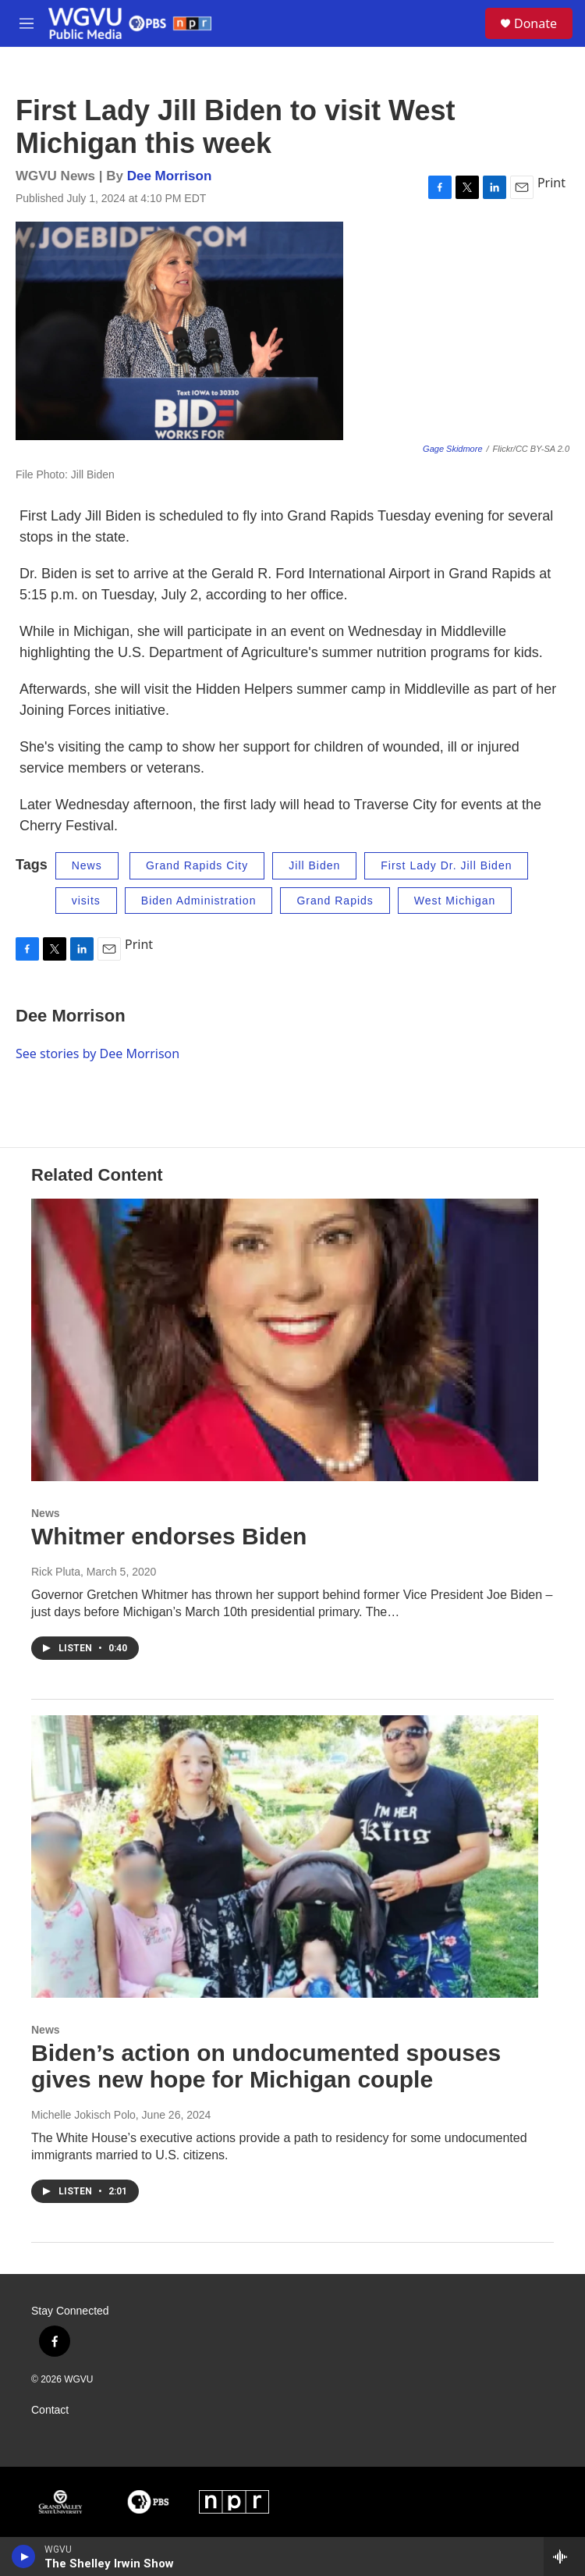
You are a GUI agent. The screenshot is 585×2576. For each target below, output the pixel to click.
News (87, 865)
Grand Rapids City (197, 865)
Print (551, 182)
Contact (50, 2410)
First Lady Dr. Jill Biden (446, 865)
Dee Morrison (169, 176)
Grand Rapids (334, 900)
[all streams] (564, 2556)
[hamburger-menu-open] (26, 23)
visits (86, 900)
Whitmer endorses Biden (169, 1536)
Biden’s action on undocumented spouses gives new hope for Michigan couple (266, 2066)
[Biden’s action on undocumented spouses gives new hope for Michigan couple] (284, 1856)
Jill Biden (314, 865)
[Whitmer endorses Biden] (284, 1340)
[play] (24, 2556)
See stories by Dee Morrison (97, 1053)
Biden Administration (199, 900)
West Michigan (455, 900)
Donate (535, 23)
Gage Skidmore (452, 448)
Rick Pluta (55, 1571)
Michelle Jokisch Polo (83, 2115)
